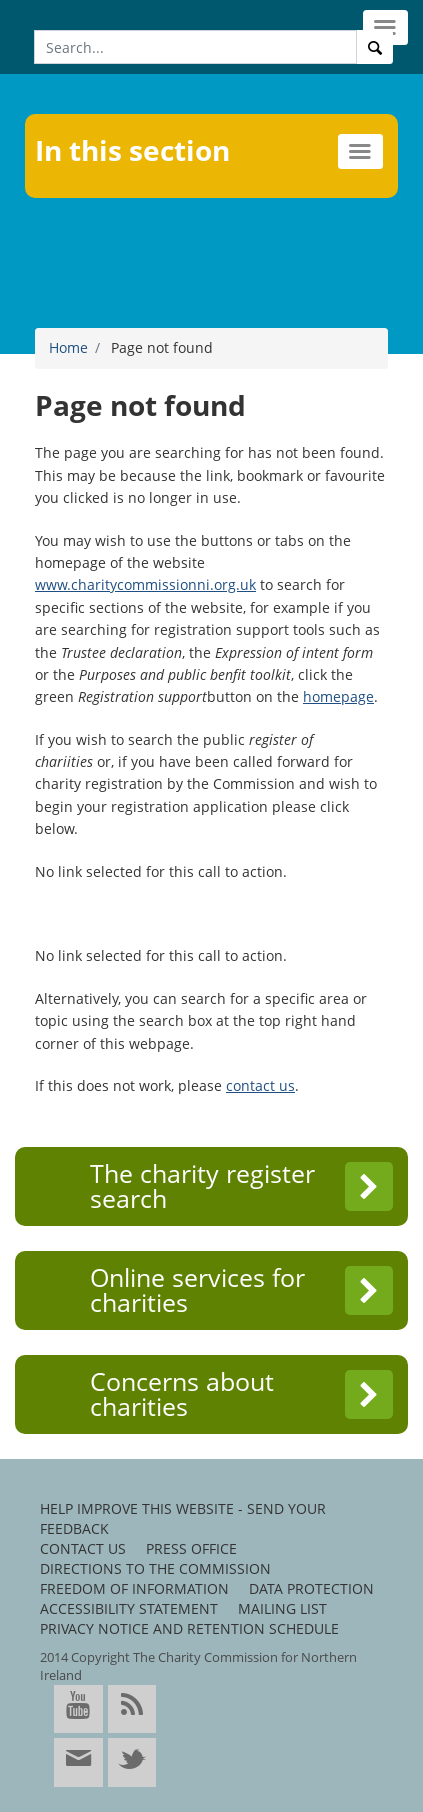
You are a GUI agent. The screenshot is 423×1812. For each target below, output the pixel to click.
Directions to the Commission (155, 1568)
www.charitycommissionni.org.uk (145, 584)
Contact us (83, 1548)
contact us (260, 1085)
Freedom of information (134, 1588)
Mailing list (282, 1608)
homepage (338, 696)
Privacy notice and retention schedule (189, 1628)
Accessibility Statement (129, 1608)
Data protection (311, 1588)
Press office (191, 1548)
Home (68, 347)
